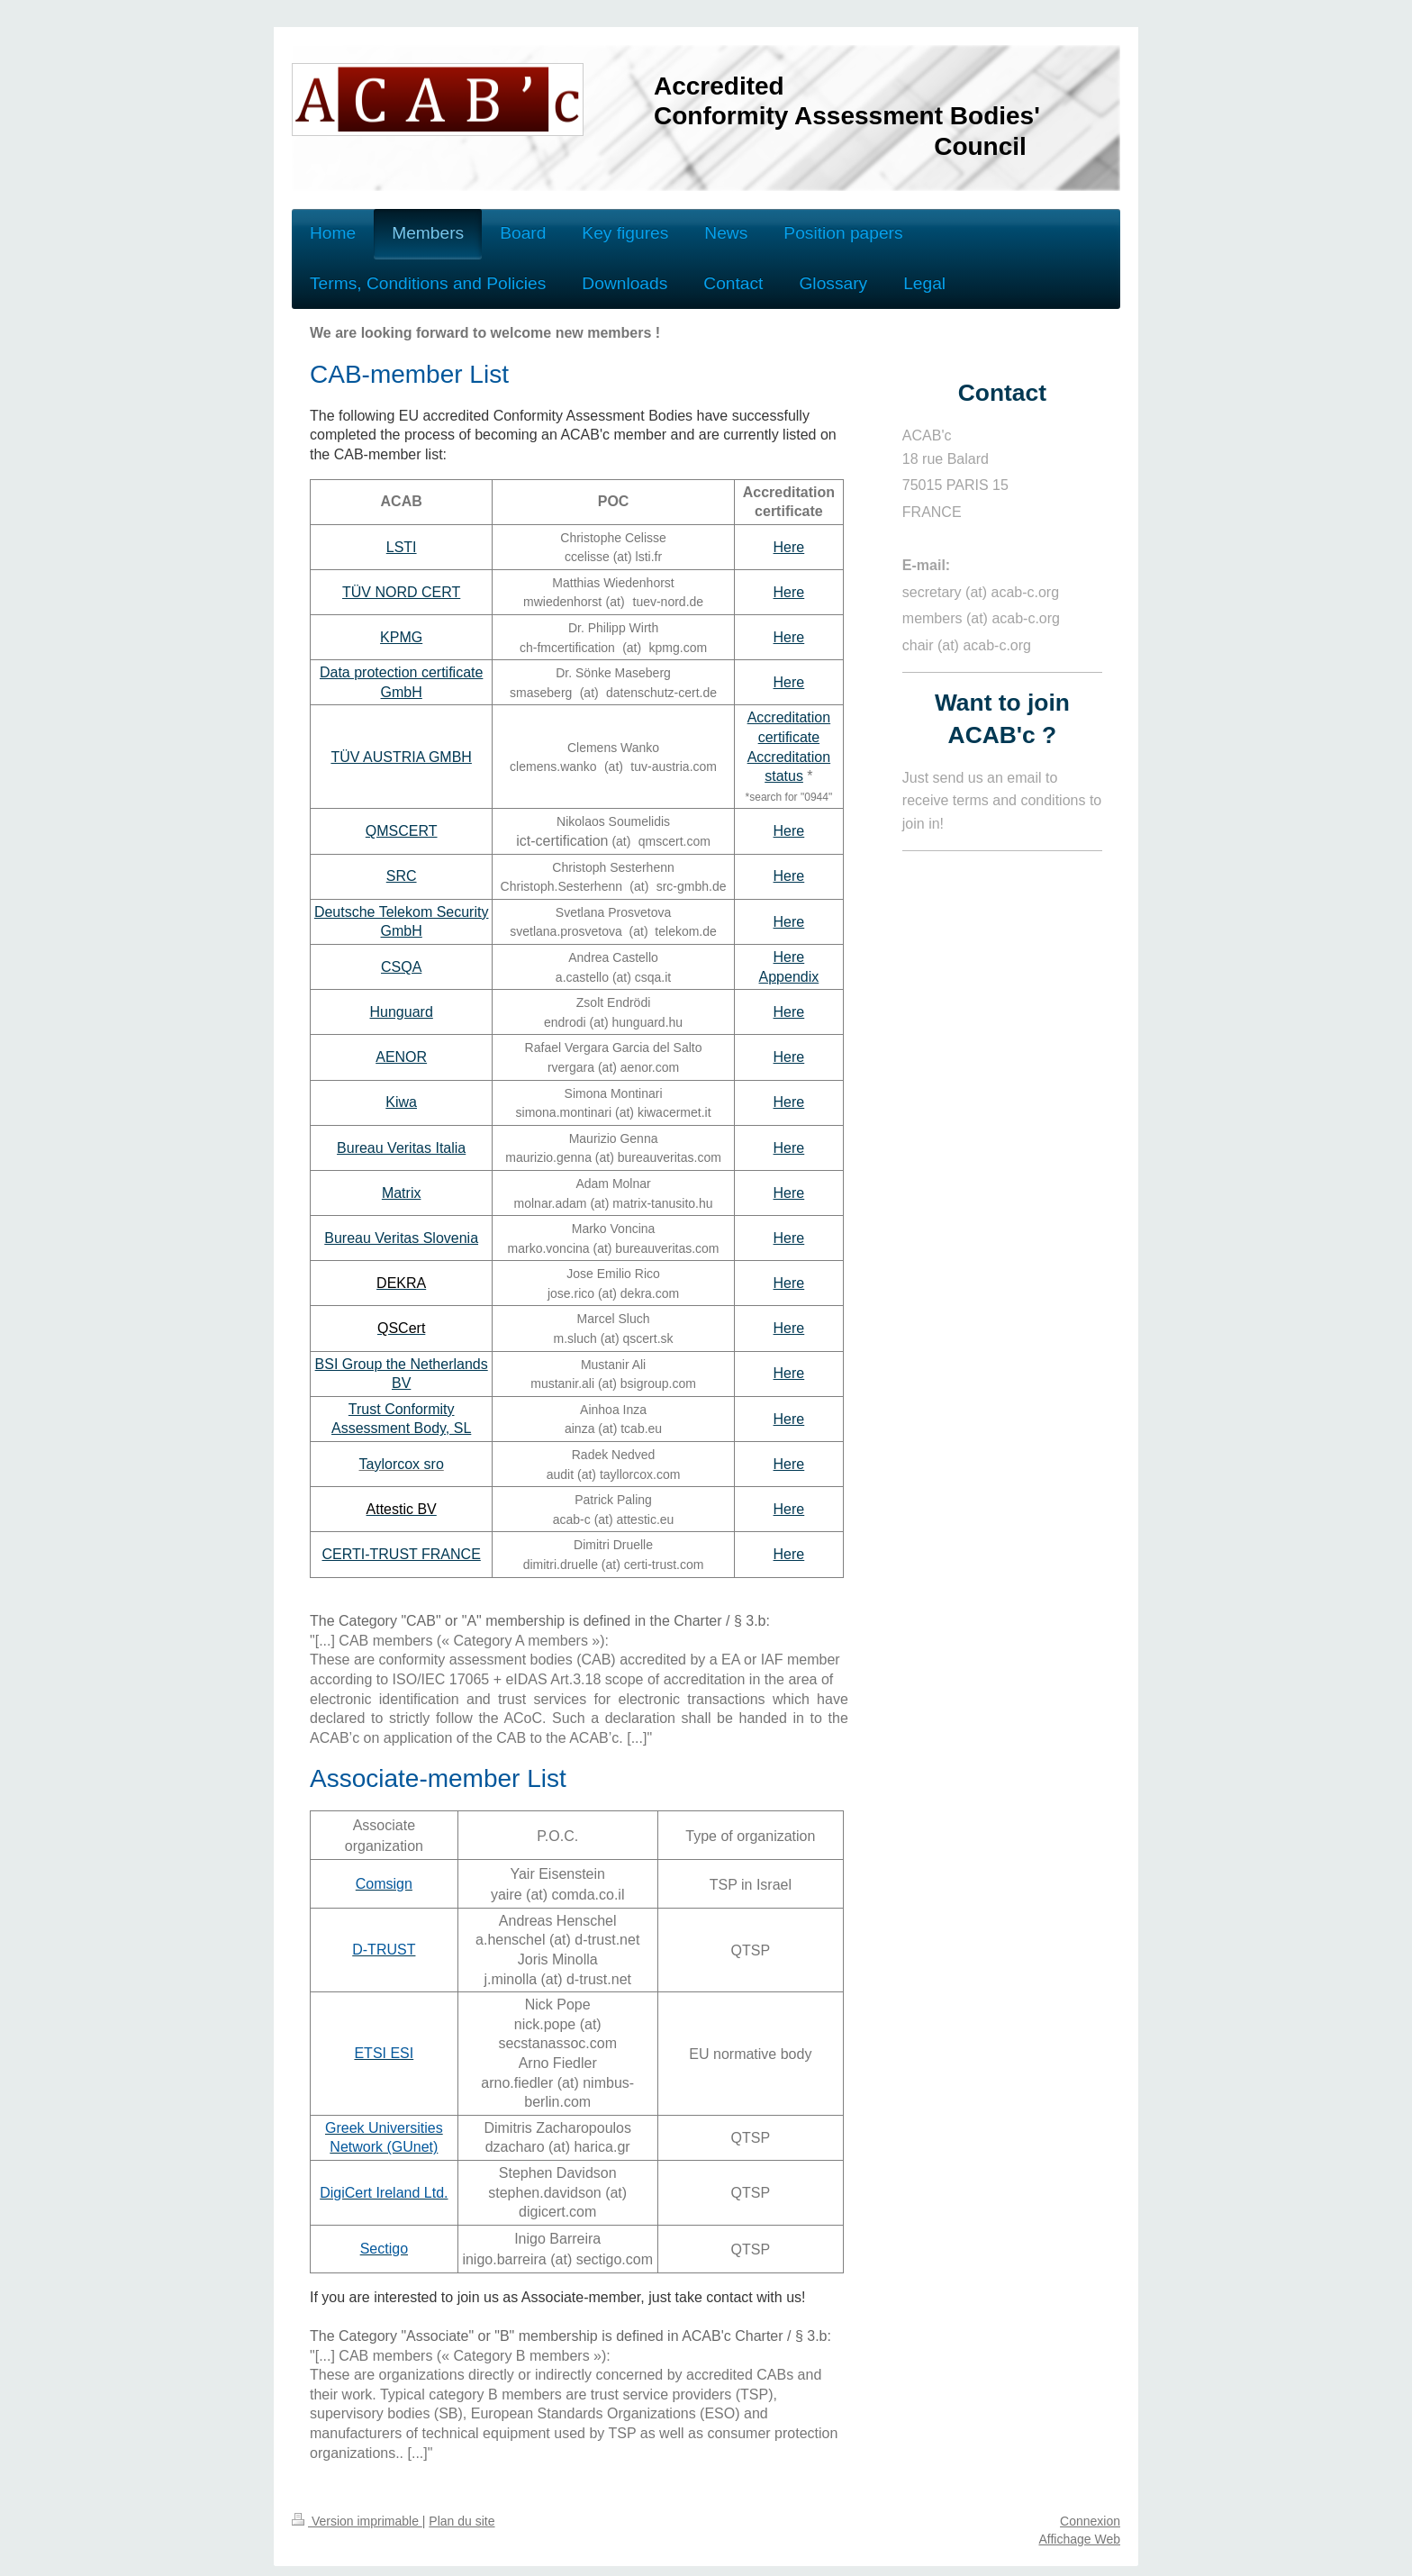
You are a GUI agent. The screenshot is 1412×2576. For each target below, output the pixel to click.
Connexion (1090, 2521)
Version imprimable (357, 2521)
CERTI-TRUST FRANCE (401, 1554)
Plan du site (461, 2521)
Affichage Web (1079, 2539)
